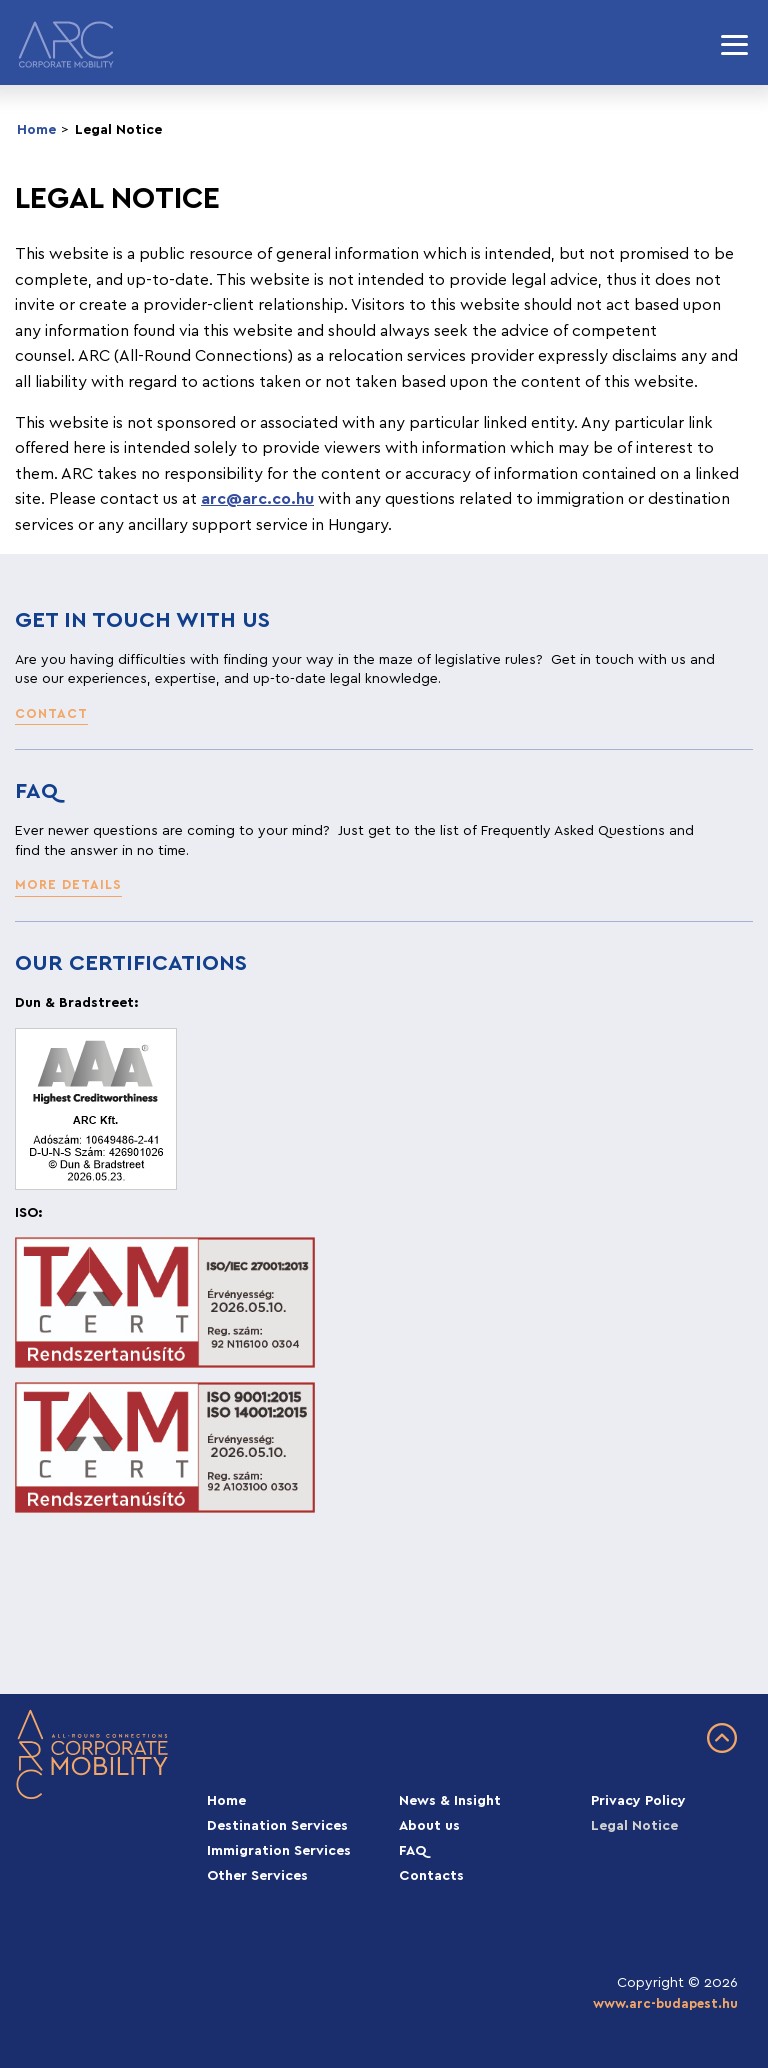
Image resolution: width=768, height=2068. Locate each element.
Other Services (257, 1876)
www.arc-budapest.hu (665, 2004)
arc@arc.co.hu (257, 499)
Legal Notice (118, 130)
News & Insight (450, 1801)
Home (36, 130)
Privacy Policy (638, 1801)
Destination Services (277, 1826)
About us (429, 1826)
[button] (51, 715)
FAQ (413, 1851)
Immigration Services (279, 1851)
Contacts (431, 1876)
